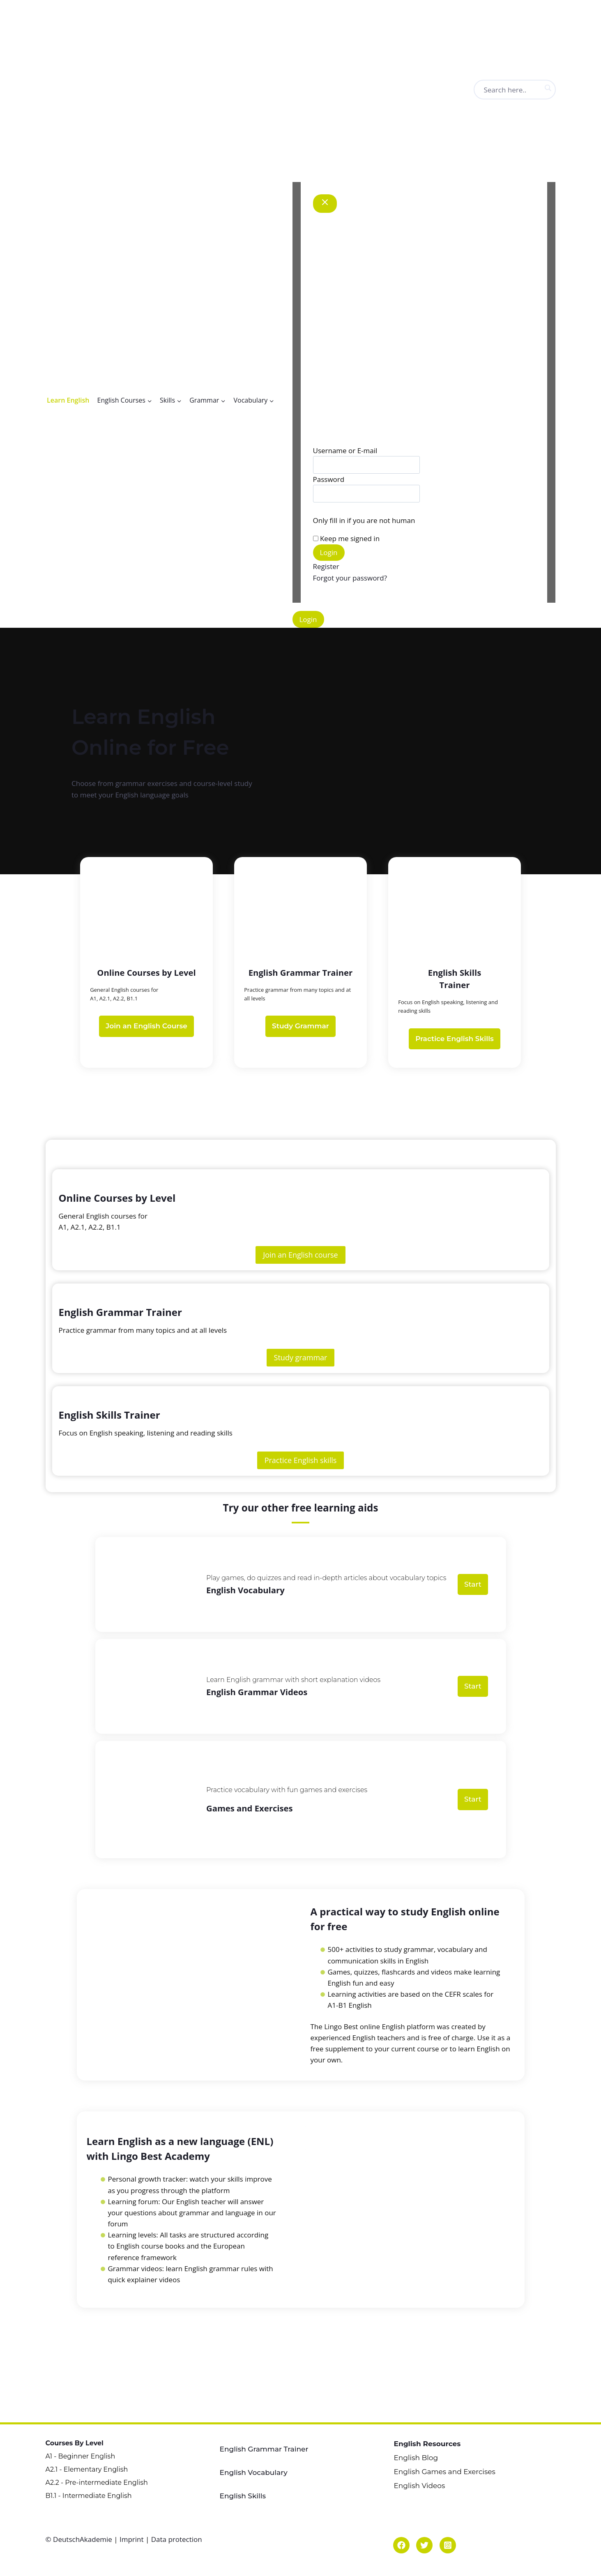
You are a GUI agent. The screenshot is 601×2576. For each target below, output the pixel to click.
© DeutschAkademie (80, 2533)
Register (326, 566)
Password (329, 479)
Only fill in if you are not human (364, 520)
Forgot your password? (350, 578)
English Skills (243, 2487)
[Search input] (525, 89)
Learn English (68, 400)
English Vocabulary (254, 2463)
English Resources (427, 2434)
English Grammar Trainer (264, 2439)
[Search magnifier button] (547, 88)
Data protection (176, 2533)
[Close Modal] (325, 203)
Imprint (132, 2533)
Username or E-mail (345, 450)
